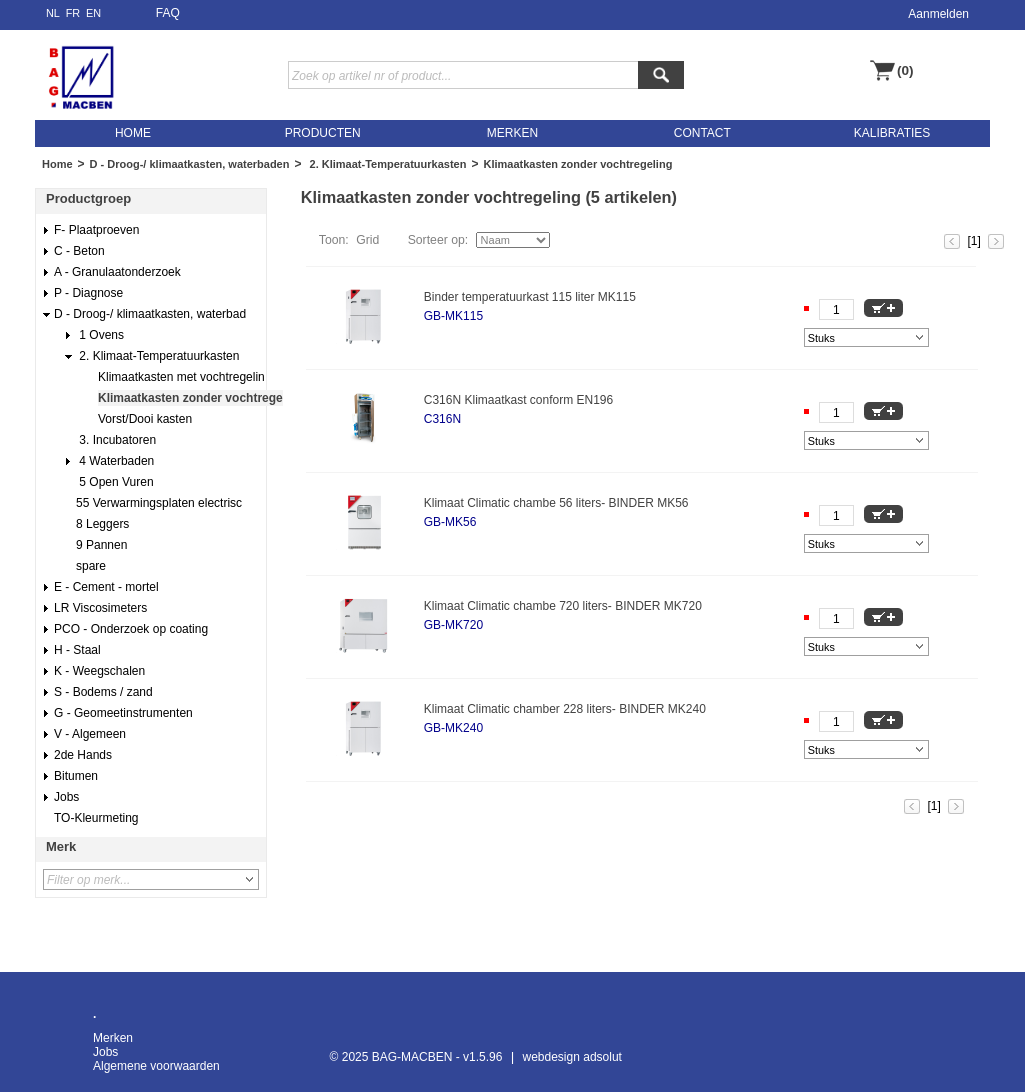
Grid (367, 240)
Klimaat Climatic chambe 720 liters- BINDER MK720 (563, 606)
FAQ (168, 13)
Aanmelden (938, 14)
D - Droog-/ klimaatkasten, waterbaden (190, 164)
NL (53, 13)
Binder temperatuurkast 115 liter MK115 (530, 297)
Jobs (105, 1052)
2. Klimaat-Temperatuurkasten (386, 164)
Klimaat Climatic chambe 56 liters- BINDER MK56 (556, 503)
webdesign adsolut (572, 1057)
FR (73, 13)
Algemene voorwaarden (156, 1066)
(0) (905, 70)
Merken (113, 1038)
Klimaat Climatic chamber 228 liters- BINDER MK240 (565, 709)
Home (57, 164)
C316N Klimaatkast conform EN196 (518, 400)
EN (93, 13)
